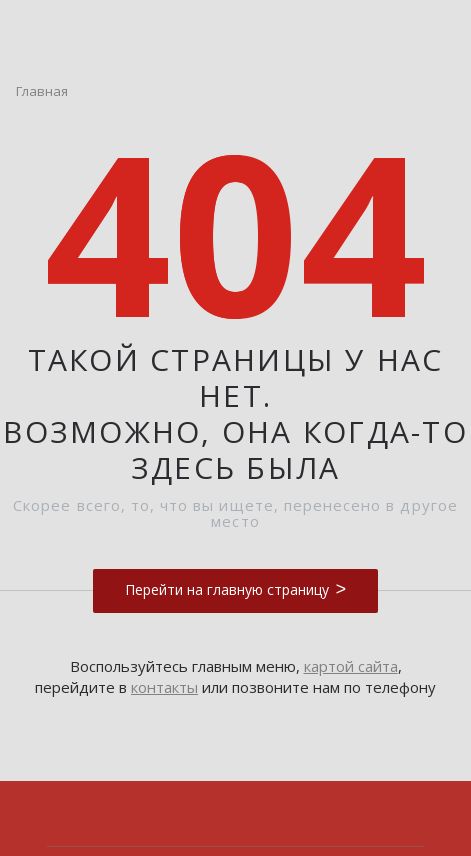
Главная (42, 91)
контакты (164, 687)
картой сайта (351, 666)
